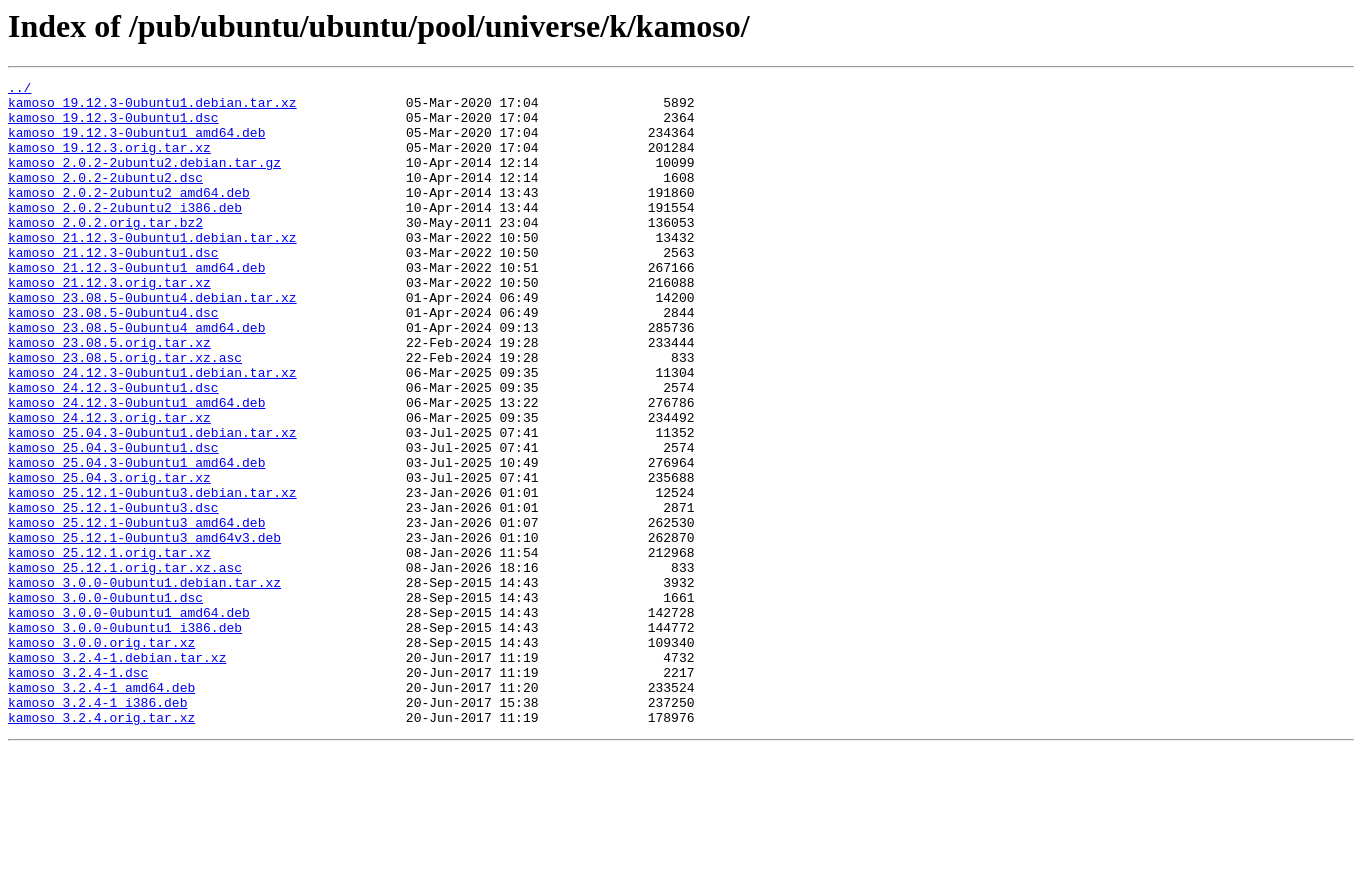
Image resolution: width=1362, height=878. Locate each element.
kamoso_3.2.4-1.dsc (78, 792)
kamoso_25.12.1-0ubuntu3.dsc (113, 594)
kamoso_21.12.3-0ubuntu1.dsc (113, 288)
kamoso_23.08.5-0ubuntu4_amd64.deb (136, 378)
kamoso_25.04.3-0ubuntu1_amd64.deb (136, 540)
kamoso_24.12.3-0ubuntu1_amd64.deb (136, 468)
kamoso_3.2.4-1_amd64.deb (101, 810)
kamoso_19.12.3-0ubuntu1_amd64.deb (136, 144)
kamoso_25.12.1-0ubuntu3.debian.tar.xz (152, 576)
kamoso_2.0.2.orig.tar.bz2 (105, 252)
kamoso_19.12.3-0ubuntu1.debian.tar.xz (152, 108)
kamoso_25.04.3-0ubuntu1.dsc (113, 522)
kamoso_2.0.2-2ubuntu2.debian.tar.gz (144, 180)
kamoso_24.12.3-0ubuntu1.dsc (113, 450)
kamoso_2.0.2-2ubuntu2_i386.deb (125, 234)
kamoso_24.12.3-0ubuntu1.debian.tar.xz (152, 432)
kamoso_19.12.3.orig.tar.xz (109, 162)
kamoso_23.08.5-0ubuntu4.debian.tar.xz (152, 342)
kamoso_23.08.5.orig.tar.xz (109, 396)
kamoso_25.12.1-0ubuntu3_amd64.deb (136, 612)
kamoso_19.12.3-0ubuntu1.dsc (113, 126)
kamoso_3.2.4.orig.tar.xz (101, 846)
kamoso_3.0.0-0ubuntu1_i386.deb (125, 738)
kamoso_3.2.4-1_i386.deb (97, 828)
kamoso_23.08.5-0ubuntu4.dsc (113, 360)
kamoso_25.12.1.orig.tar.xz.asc (125, 666)
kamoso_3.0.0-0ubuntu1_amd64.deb (129, 720)
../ (19, 90)
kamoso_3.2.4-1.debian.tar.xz (117, 774)
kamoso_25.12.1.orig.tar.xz (109, 648)
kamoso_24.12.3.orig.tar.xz (109, 486)
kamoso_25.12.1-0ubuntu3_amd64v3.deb (144, 630)
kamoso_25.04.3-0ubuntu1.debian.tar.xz (152, 504)
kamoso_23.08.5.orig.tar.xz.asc (125, 414)
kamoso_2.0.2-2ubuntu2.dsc (105, 198)
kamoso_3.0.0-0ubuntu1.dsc (105, 702)
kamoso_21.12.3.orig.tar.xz (109, 324)
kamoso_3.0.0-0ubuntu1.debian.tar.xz (144, 684)
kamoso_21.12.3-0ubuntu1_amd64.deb (136, 306)
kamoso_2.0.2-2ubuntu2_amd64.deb (129, 216)
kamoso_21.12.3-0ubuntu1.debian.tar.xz (152, 270)
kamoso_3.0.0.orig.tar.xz (101, 756)
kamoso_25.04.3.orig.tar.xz (109, 558)
